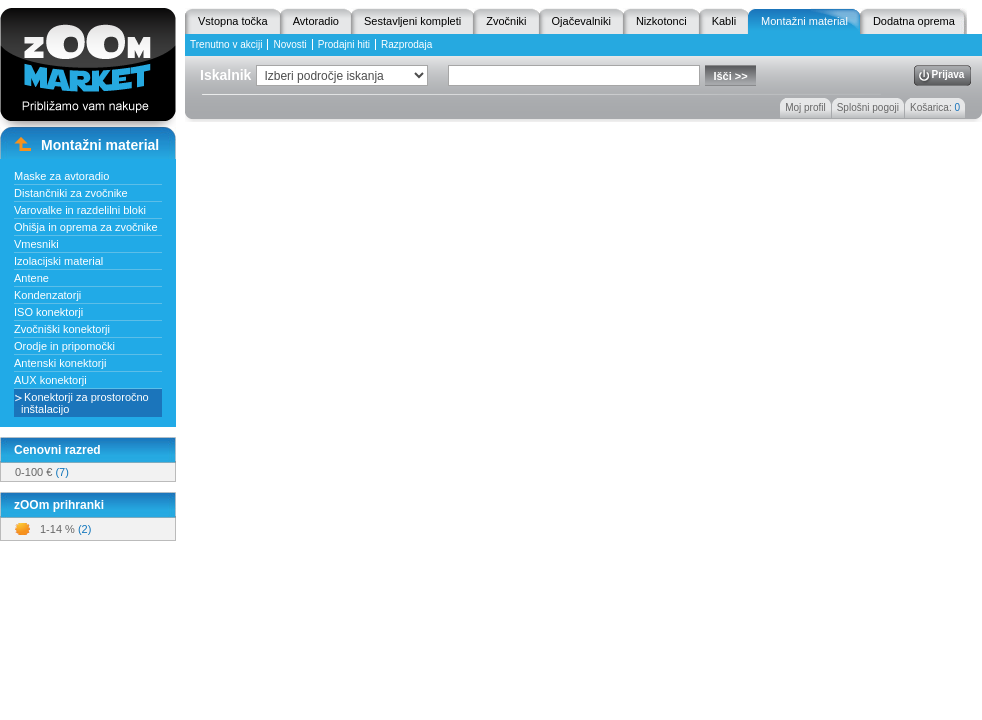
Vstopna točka (233, 21)
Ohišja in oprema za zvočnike (86, 227)
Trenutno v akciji (226, 44)
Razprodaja (406, 44)
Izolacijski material (58, 261)
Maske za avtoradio (61, 176)
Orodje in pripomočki (64, 346)
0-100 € (42, 472)
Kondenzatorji (47, 295)
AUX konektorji (50, 380)
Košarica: (935, 107)
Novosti (289, 44)
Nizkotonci (661, 21)
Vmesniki (36, 244)
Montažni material (804, 21)
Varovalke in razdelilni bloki (80, 210)
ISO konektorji (48, 312)
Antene (31, 278)
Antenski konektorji (60, 363)
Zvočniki (506, 21)
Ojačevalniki (581, 21)
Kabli (724, 21)
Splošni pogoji (868, 107)
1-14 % (65, 529)
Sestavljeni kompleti (412, 21)
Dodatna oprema (914, 21)
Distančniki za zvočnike (71, 193)
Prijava (948, 74)
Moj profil (805, 107)
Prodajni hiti (344, 44)
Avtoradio (316, 21)
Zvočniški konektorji (62, 329)
